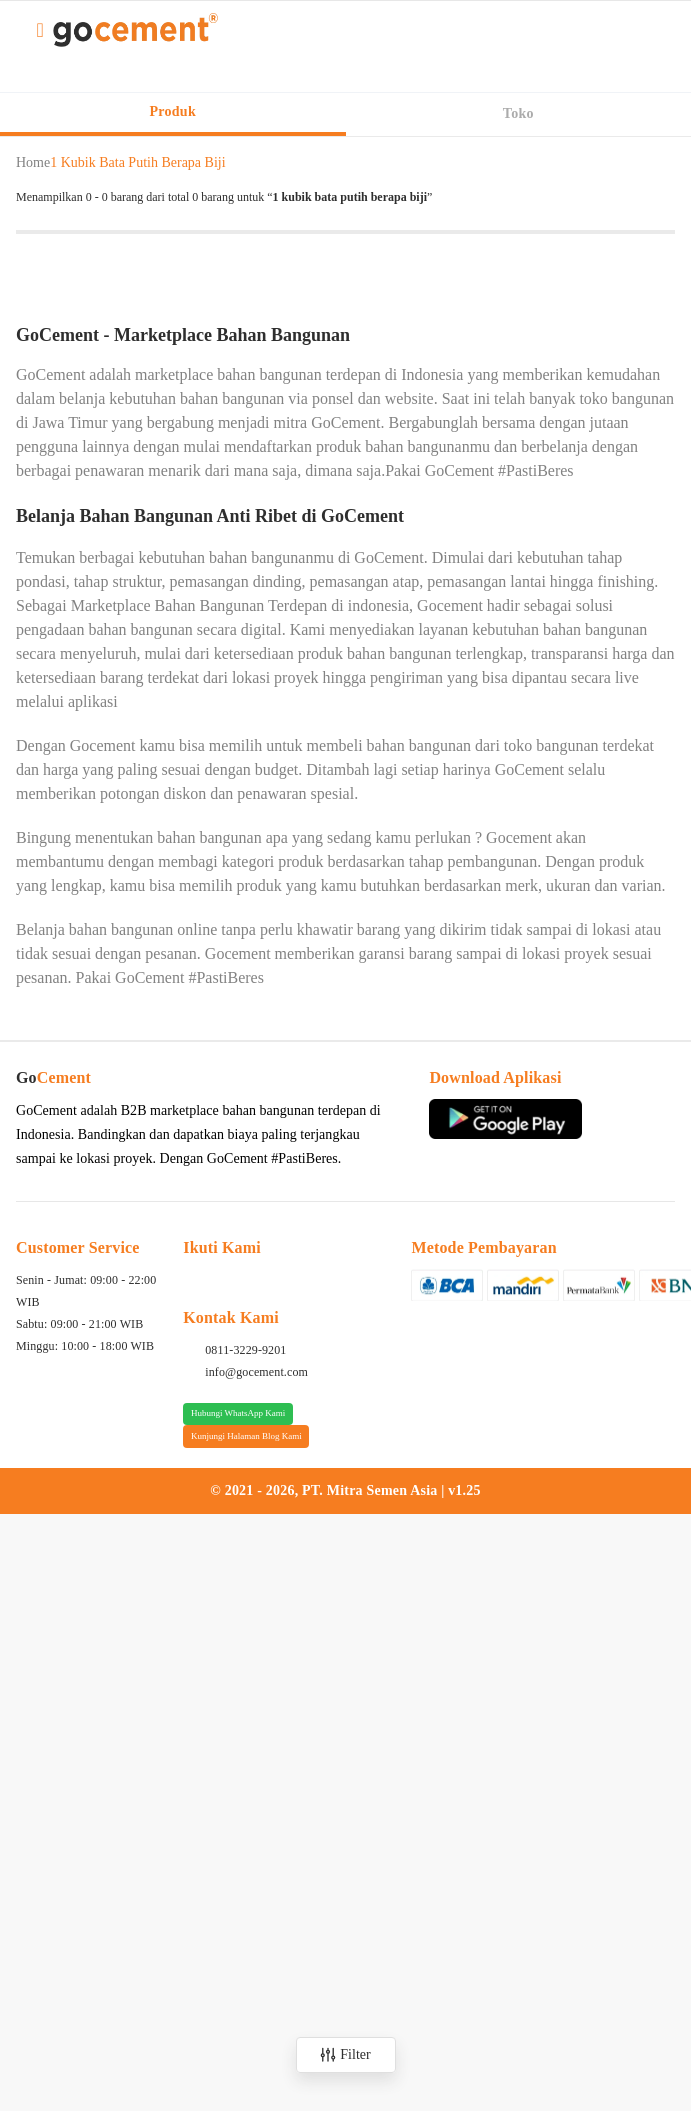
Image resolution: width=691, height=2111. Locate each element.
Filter (345, 2055)
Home (33, 162)
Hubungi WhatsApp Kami (238, 1413)
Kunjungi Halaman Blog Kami (246, 1436)
